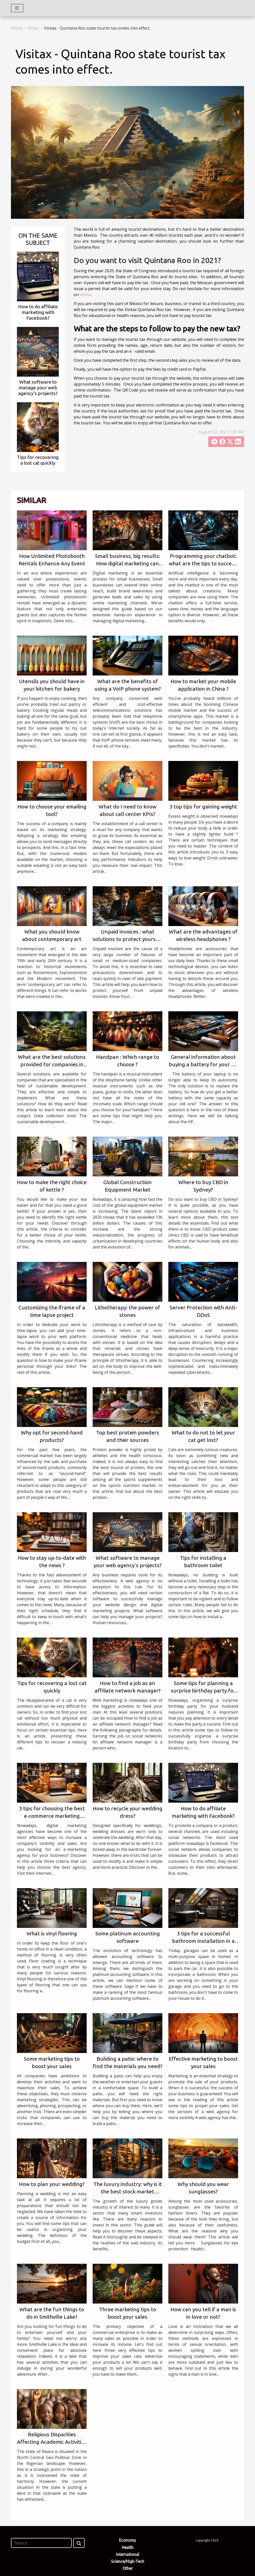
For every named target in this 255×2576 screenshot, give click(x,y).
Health (127, 2547)
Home (16, 28)
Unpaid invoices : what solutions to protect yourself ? (127, 939)
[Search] (41, 2543)
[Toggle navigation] (17, 8)
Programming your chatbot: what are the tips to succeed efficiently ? (203, 563)
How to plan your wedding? (52, 2184)
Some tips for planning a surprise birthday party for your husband (203, 1690)
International (127, 2554)
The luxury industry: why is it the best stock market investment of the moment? (127, 2191)
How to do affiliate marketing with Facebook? (38, 312)
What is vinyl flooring (52, 1933)
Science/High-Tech (127, 2561)
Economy (127, 2540)
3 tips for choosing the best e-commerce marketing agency (52, 1815)
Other (33, 28)
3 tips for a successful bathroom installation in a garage (203, 1940)
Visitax (86, 294)
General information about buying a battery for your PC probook (203, 1064)
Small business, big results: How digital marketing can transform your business (127, 563)
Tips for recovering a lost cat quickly (38, 460)
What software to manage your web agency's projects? (38, 387)
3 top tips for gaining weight (203, 806)
